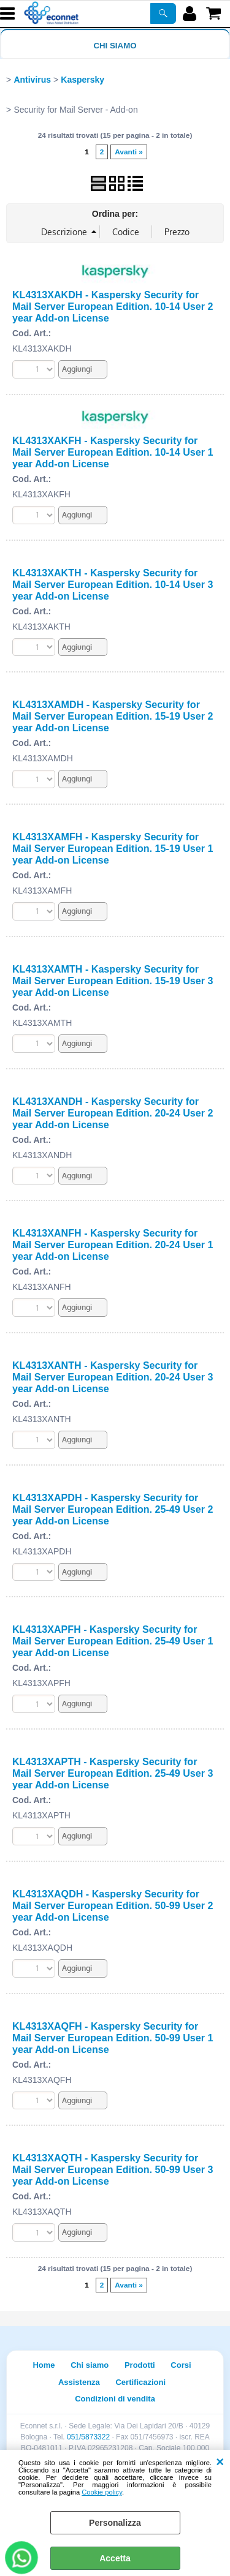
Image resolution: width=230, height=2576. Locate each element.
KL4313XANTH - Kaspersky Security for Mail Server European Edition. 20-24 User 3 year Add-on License (112, 1377)
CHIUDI (220, 2462)
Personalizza (115, 2523)
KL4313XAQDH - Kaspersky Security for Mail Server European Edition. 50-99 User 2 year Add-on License (112, 1905)
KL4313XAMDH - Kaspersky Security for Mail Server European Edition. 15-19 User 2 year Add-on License (112, 716)
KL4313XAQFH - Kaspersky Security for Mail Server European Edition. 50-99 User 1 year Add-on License (112, 2038)
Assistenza (79, 2382)
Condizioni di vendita (115, 2398)
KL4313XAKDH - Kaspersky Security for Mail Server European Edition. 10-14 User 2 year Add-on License (112, 306)
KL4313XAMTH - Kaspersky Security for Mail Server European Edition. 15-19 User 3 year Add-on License (112, 980)
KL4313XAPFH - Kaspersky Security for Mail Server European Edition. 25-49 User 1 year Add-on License (112, 1641)
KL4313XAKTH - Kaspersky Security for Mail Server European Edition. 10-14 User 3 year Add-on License (112, 584)
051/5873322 (88, 2437)
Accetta (115, 2558)
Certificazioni (140, 2382)
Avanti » (129, 152)
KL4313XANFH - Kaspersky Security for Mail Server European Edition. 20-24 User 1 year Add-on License (112, 1244)
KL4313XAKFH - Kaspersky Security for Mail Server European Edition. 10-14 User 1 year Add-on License (112, 452)
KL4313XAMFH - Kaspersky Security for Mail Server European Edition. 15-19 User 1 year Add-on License (112, 848)
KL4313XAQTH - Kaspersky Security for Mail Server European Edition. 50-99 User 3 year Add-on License (112, 2169)
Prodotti (140, 2365)
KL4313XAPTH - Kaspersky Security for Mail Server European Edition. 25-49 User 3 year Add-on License (112, 1773)
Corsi (181, 2365)
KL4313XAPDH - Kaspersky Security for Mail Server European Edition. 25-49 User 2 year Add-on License (112, 1509)
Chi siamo (114, 45)
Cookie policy (102, 2492)
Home (44, 2365)
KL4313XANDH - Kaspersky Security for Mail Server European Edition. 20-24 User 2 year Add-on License (112, 1113)
